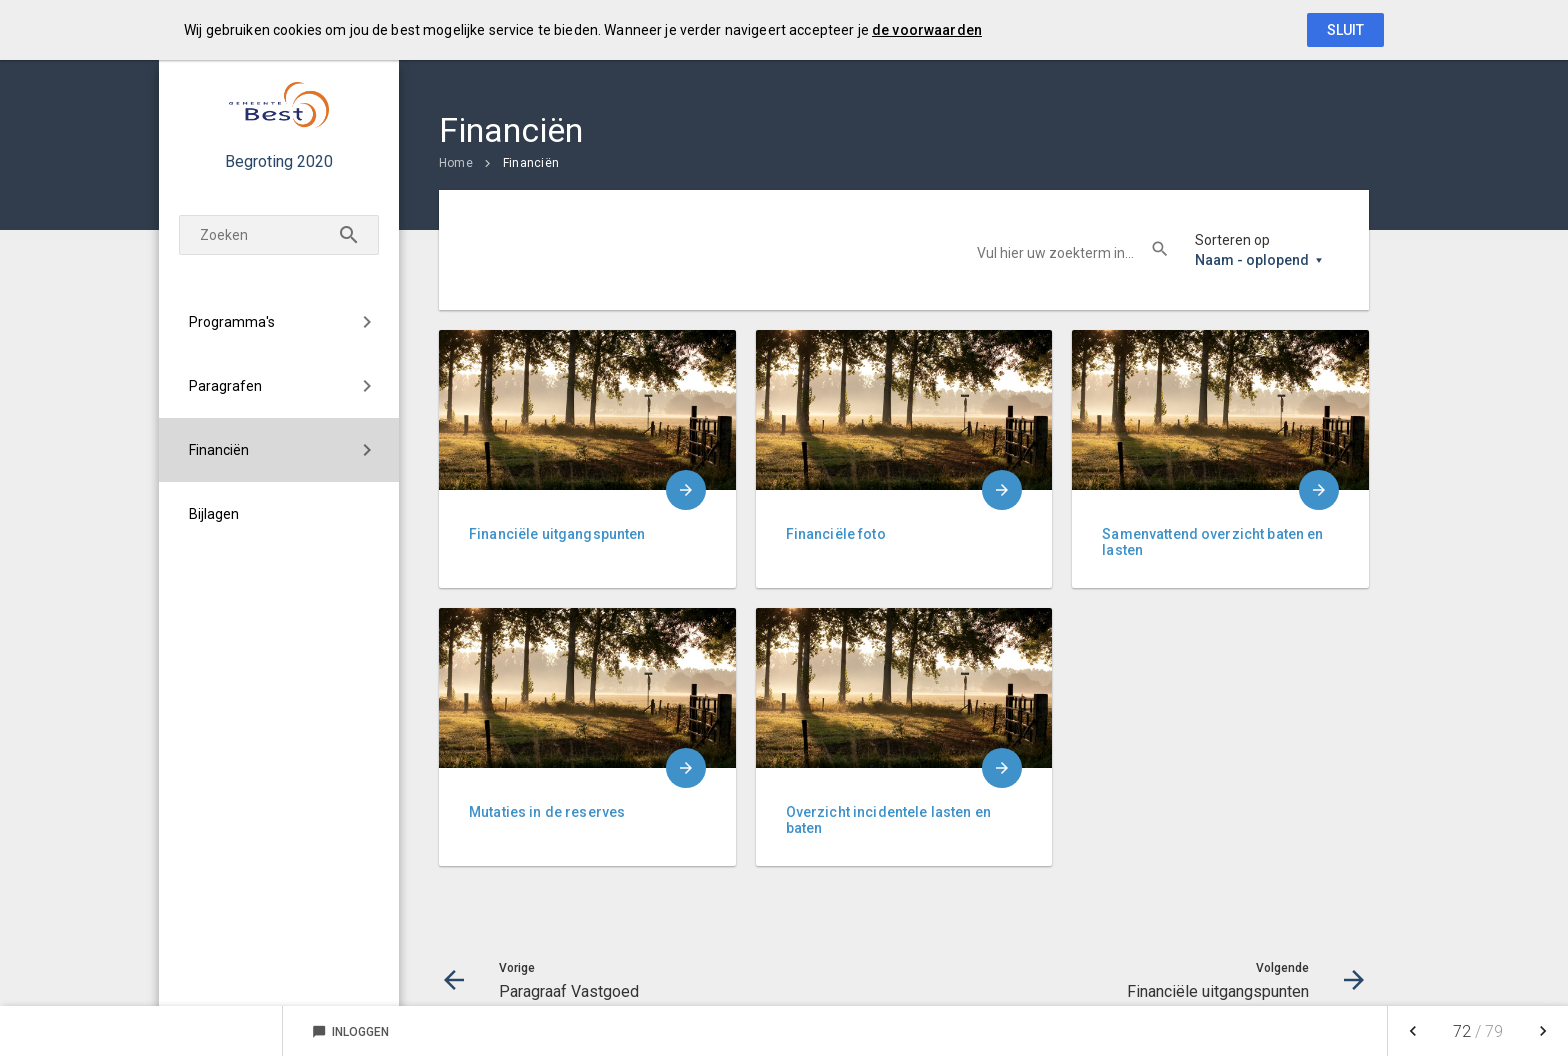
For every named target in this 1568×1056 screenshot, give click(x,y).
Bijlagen (214, 514)
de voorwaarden (927, 30)
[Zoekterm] (279, 235)
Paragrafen (225, 386)
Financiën (219, 450)
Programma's (232, 322)
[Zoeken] (349, 235)
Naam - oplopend (1252, 260)
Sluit (1345, 30)
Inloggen (350, 1032)
